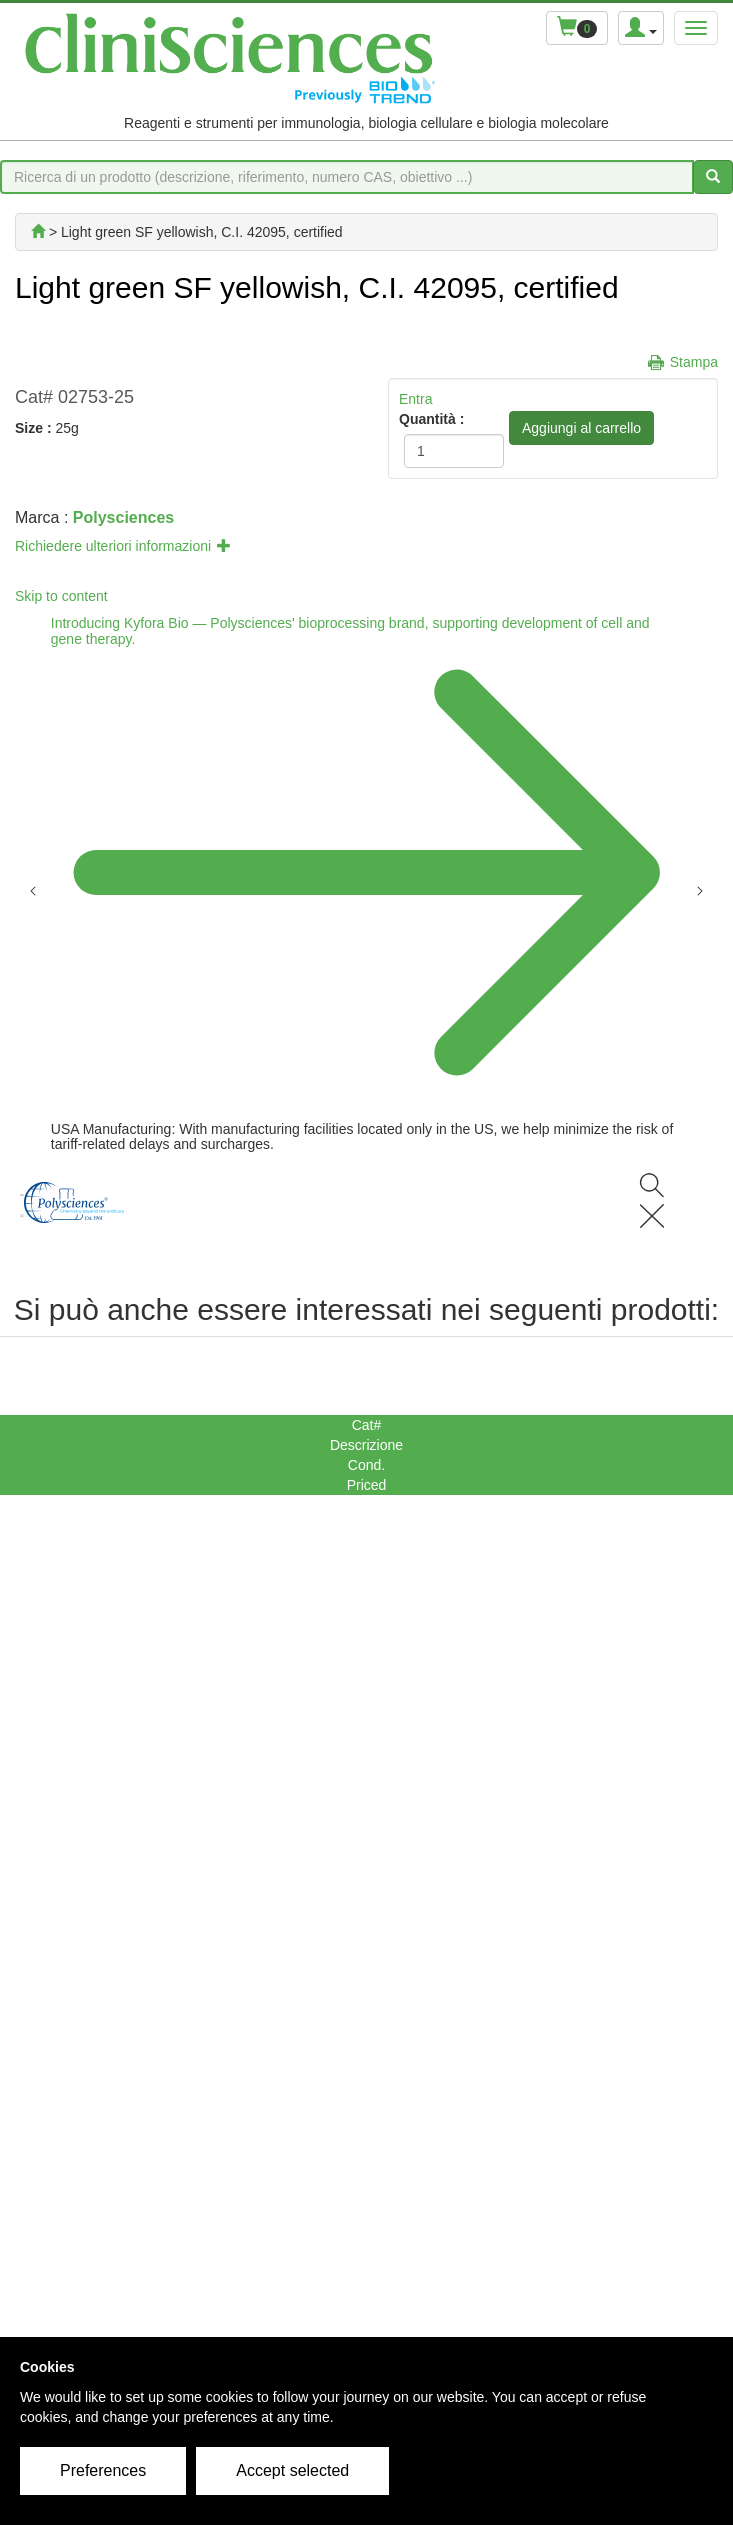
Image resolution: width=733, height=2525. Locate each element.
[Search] (652, 1203)
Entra (415, 399)
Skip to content (61, 596)
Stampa (694, 362)
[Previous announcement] (33, 889)
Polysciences (123, 517)
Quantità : (431, 419)
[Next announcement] (700, 889)
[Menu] (22, 1203)
